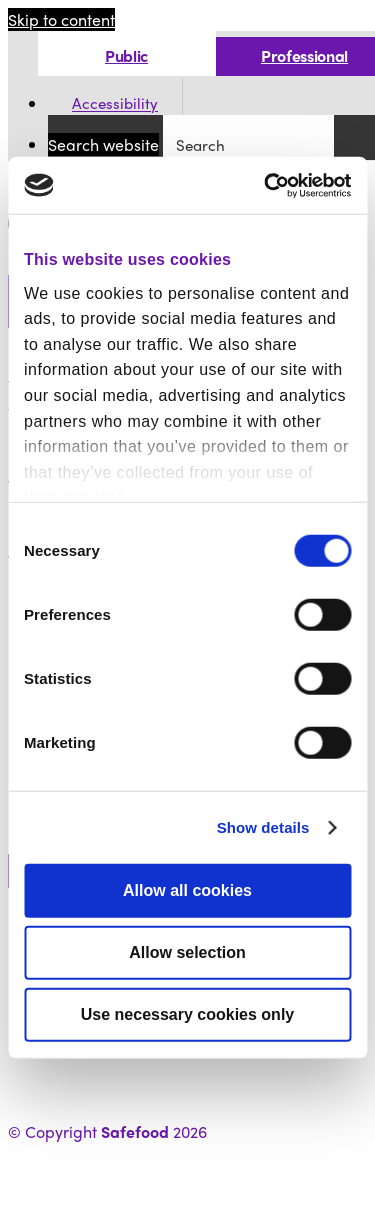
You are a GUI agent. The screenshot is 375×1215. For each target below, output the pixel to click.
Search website (103, 144)
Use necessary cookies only (187, 1014)
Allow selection (187, 952)
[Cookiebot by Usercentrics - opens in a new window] (266, 185)
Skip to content (61, 19)
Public (126, 55)
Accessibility (115, 104)
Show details (263, 827)
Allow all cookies (187, 890)
